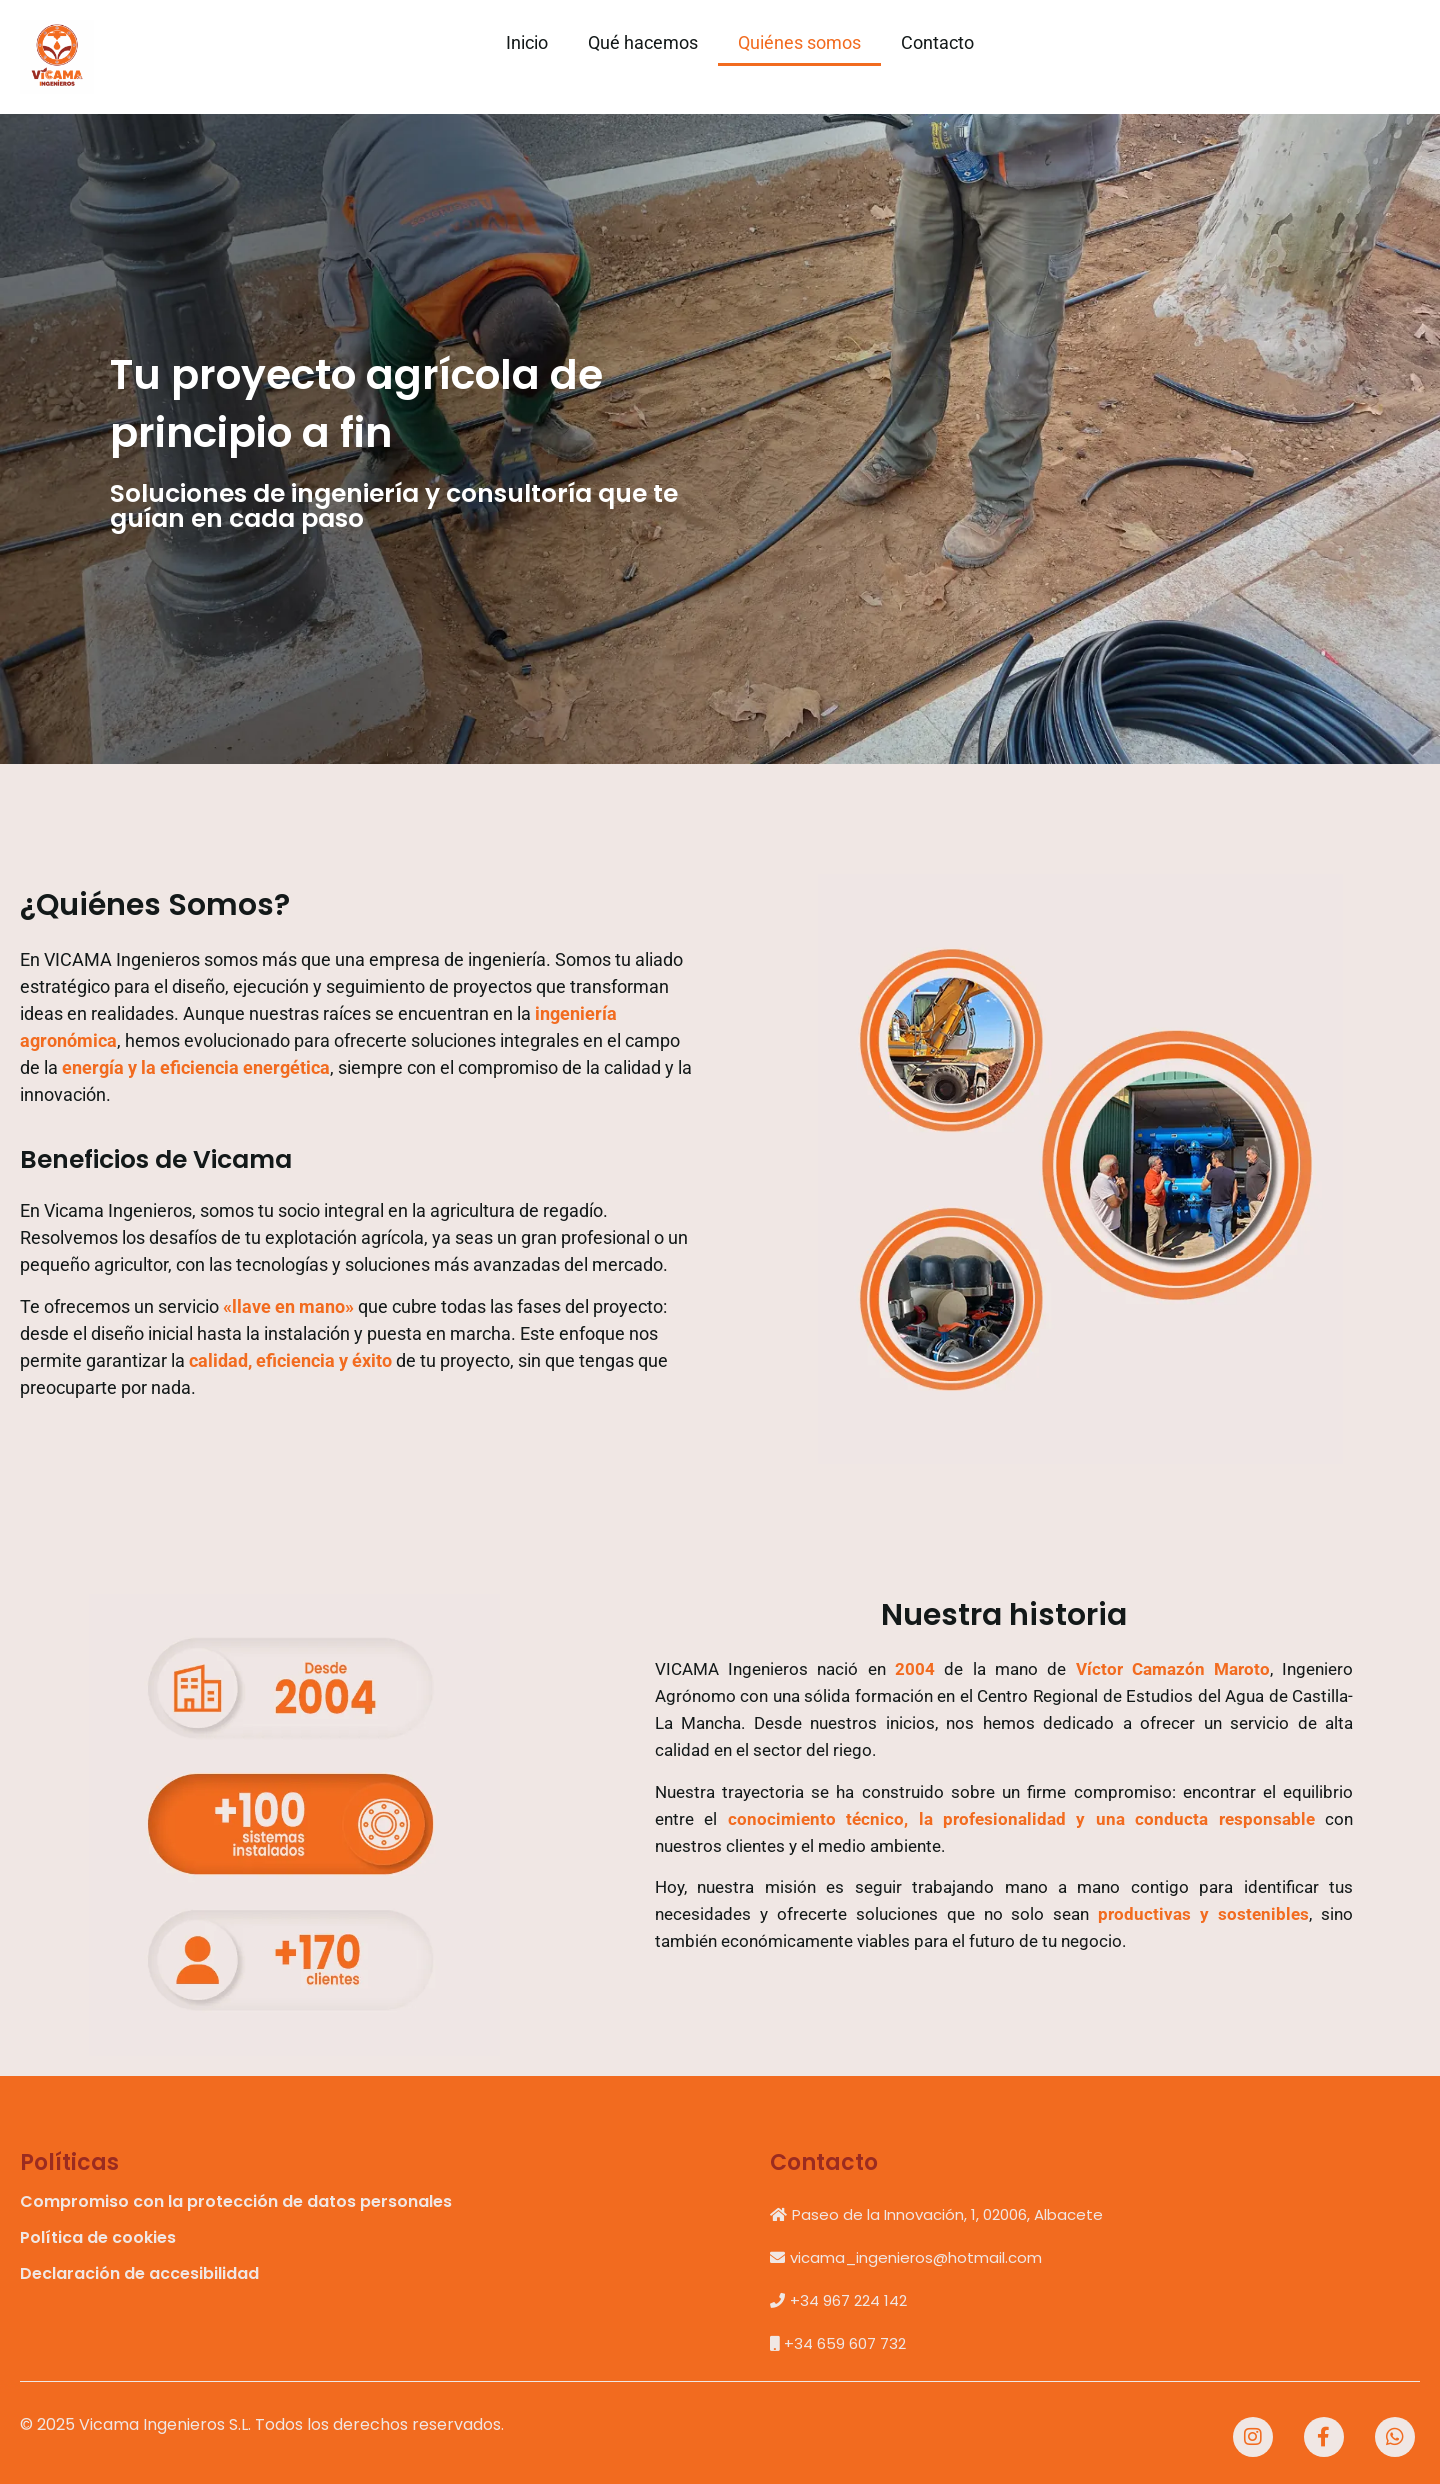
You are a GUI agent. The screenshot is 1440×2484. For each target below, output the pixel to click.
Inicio (527, 42)
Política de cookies (98, 2237)
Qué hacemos (643, 42)
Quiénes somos (799, 42)
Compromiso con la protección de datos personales (236, 2201)
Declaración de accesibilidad (139, 2273)
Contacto (937, 42)
